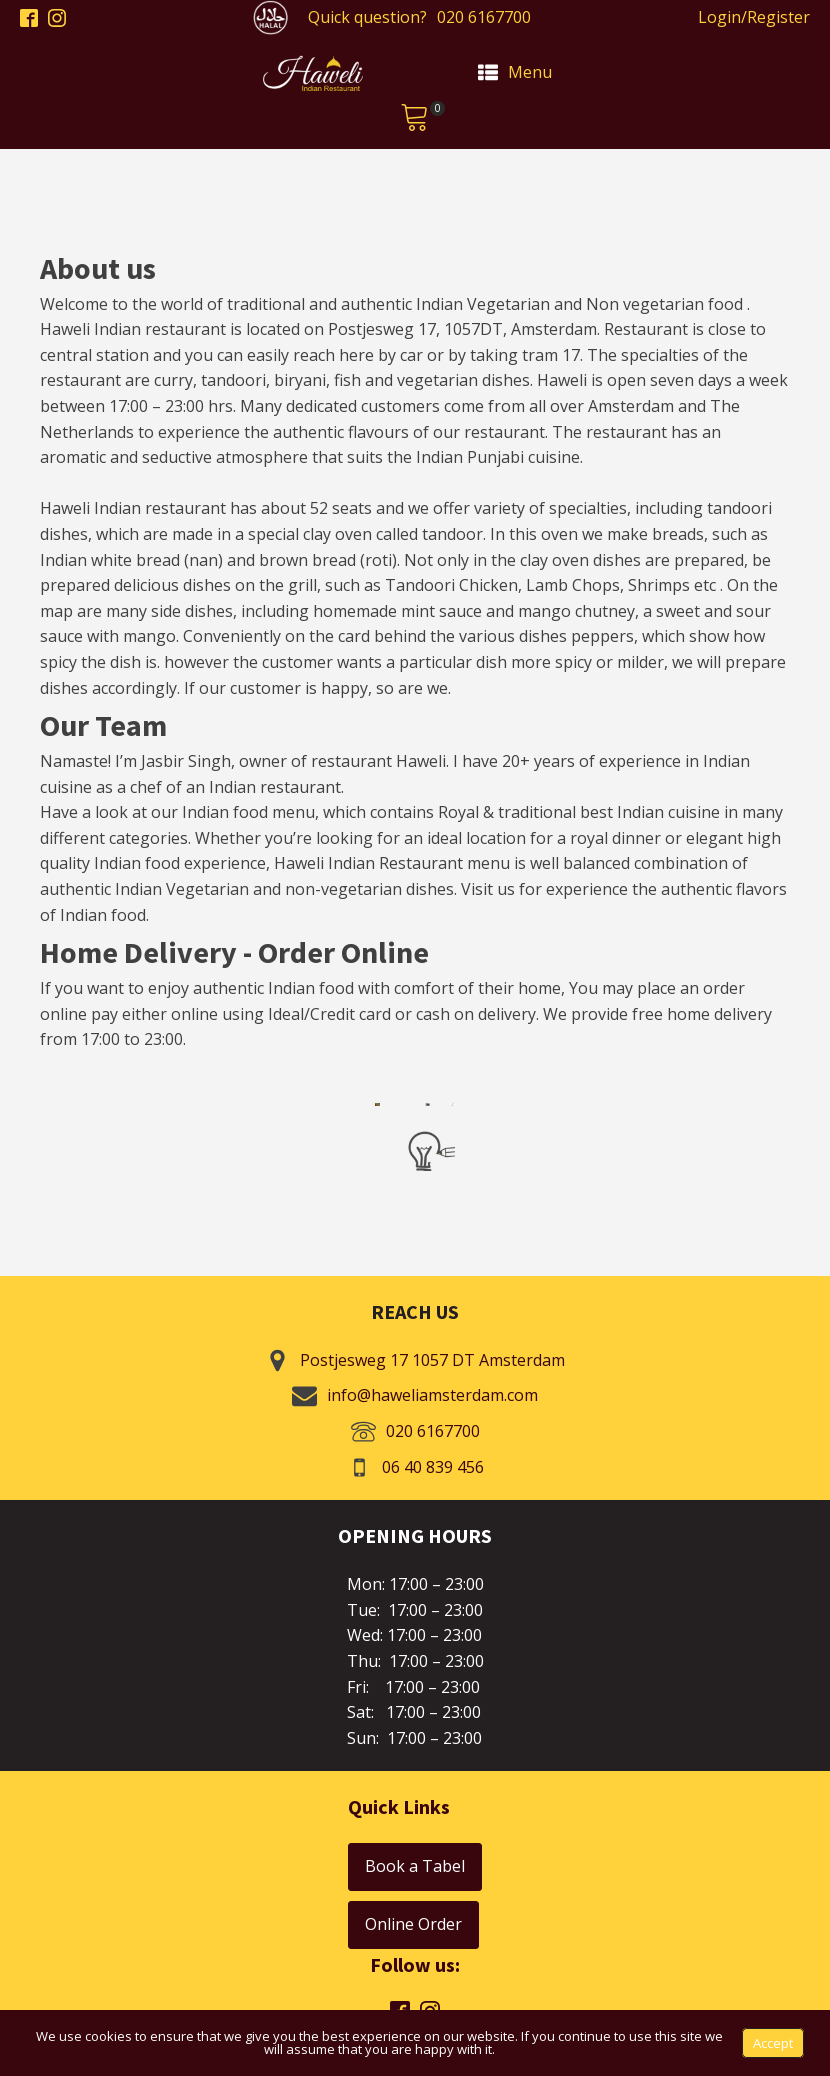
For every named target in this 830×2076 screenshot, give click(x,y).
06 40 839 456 (433, 1467)
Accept (773, 2043)
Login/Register (754, 17)
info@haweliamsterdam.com (432, 1395)
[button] (415, 120)
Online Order (413, 1924)
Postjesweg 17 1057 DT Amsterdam (432, 1360)
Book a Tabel (415, 1866)
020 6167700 (484, 17)
